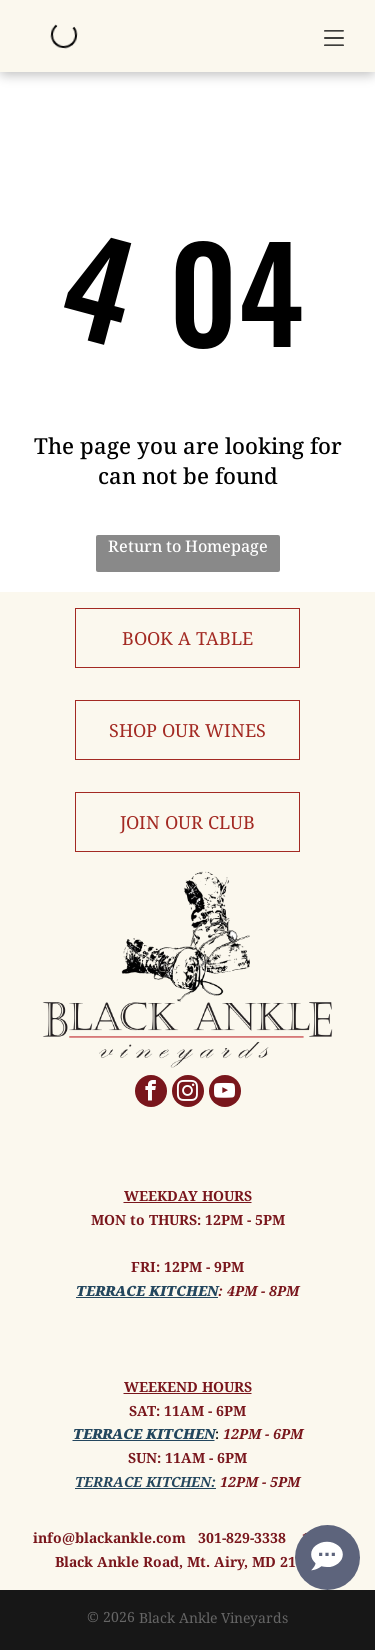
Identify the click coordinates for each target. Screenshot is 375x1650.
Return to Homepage (188, 546)
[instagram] (188, 1093)
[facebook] (151, 1093)
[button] (334, 36)
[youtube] (225, 1093)
